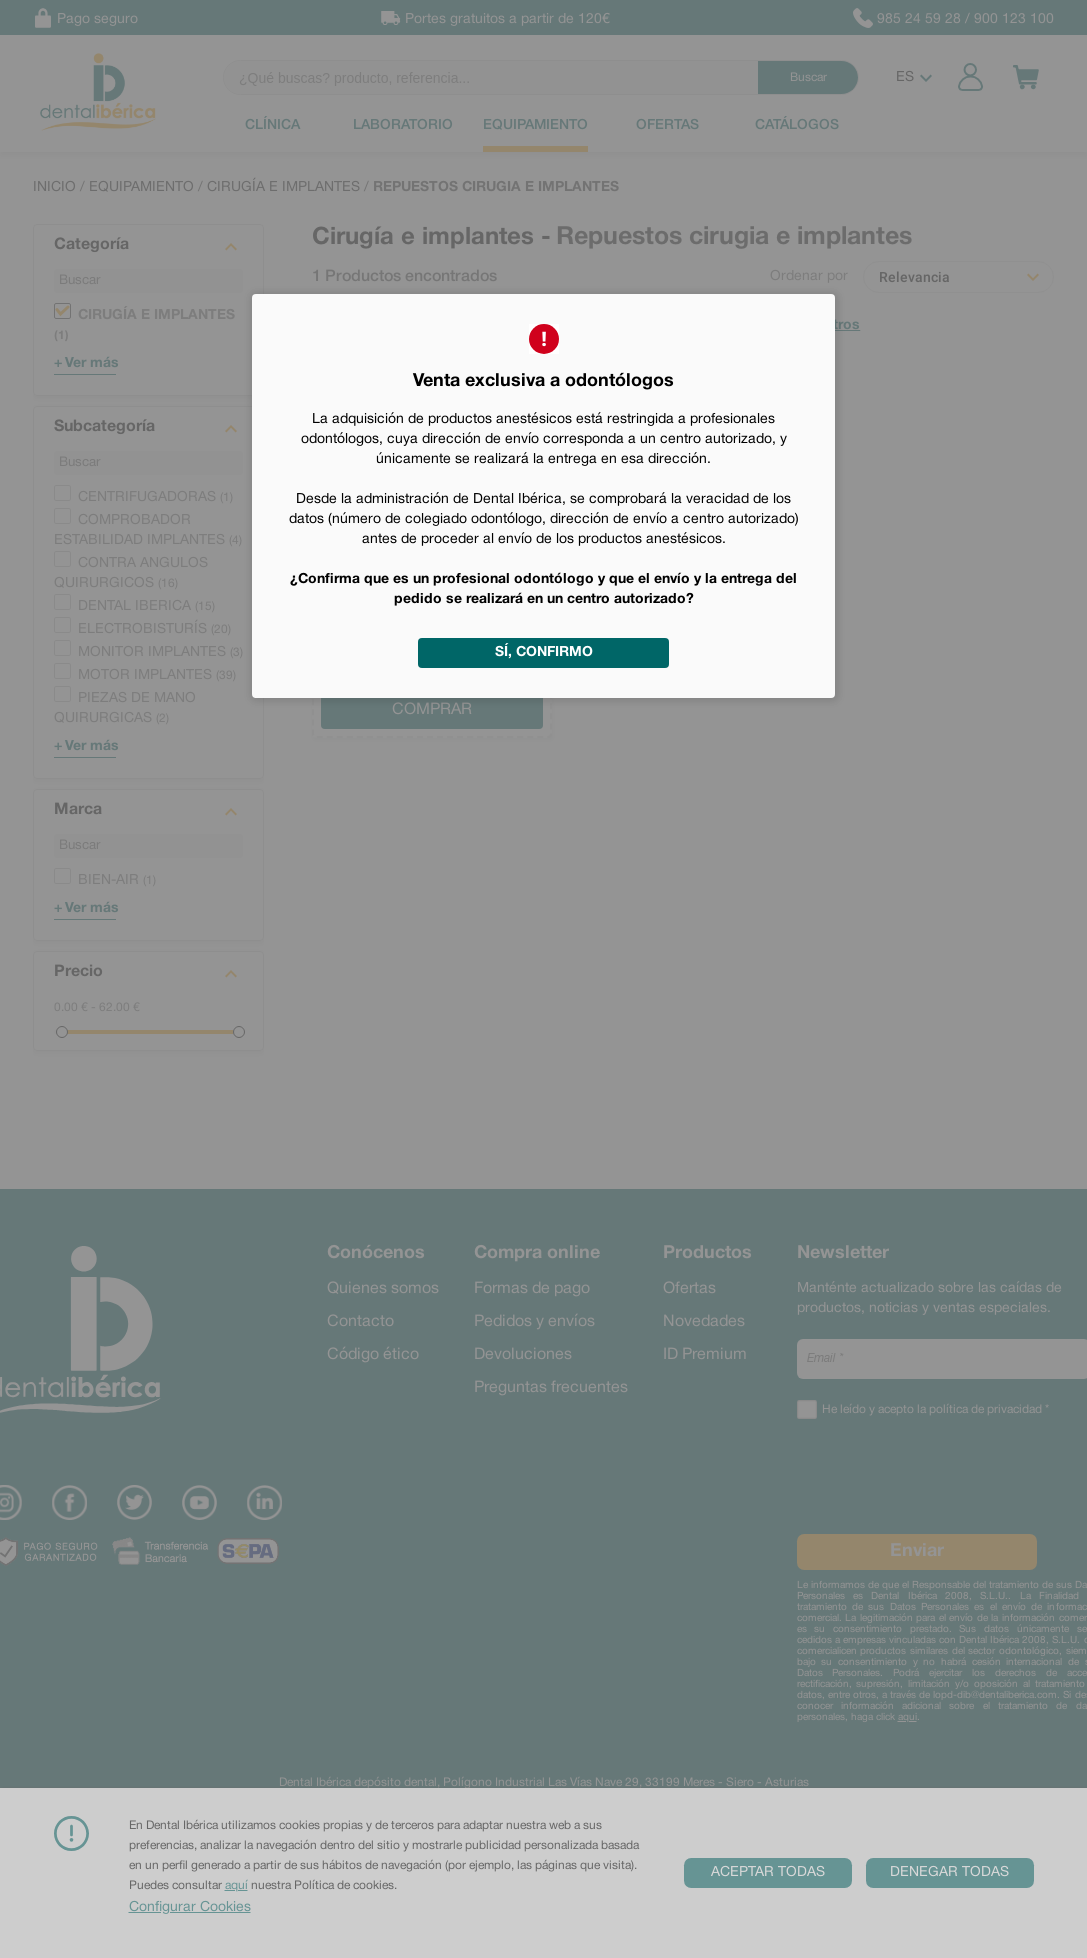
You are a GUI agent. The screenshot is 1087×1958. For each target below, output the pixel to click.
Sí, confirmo (544, 652)
